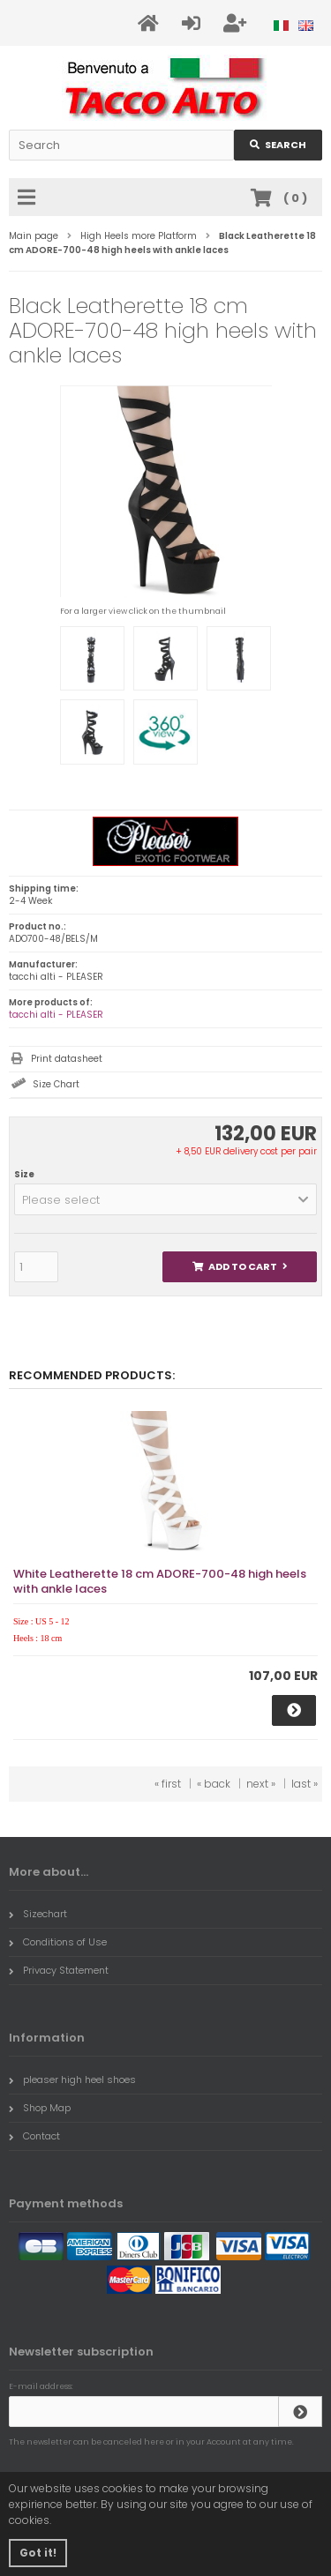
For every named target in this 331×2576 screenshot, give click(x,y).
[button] (165, 1199)
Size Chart (56, 1084)
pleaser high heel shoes (72, 2079)
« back (213, 1783)
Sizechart (38, 1914)
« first (167, 1783)
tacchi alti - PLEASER (56, 1014)
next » (260, 1783)
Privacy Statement (59, 1970)
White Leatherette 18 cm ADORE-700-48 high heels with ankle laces (159, 1581)
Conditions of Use (58, 1942)
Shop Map (40, 2108)
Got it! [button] (37, 2552)
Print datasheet (66, 1058)
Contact (34, 2136)
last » (304, 1783)
